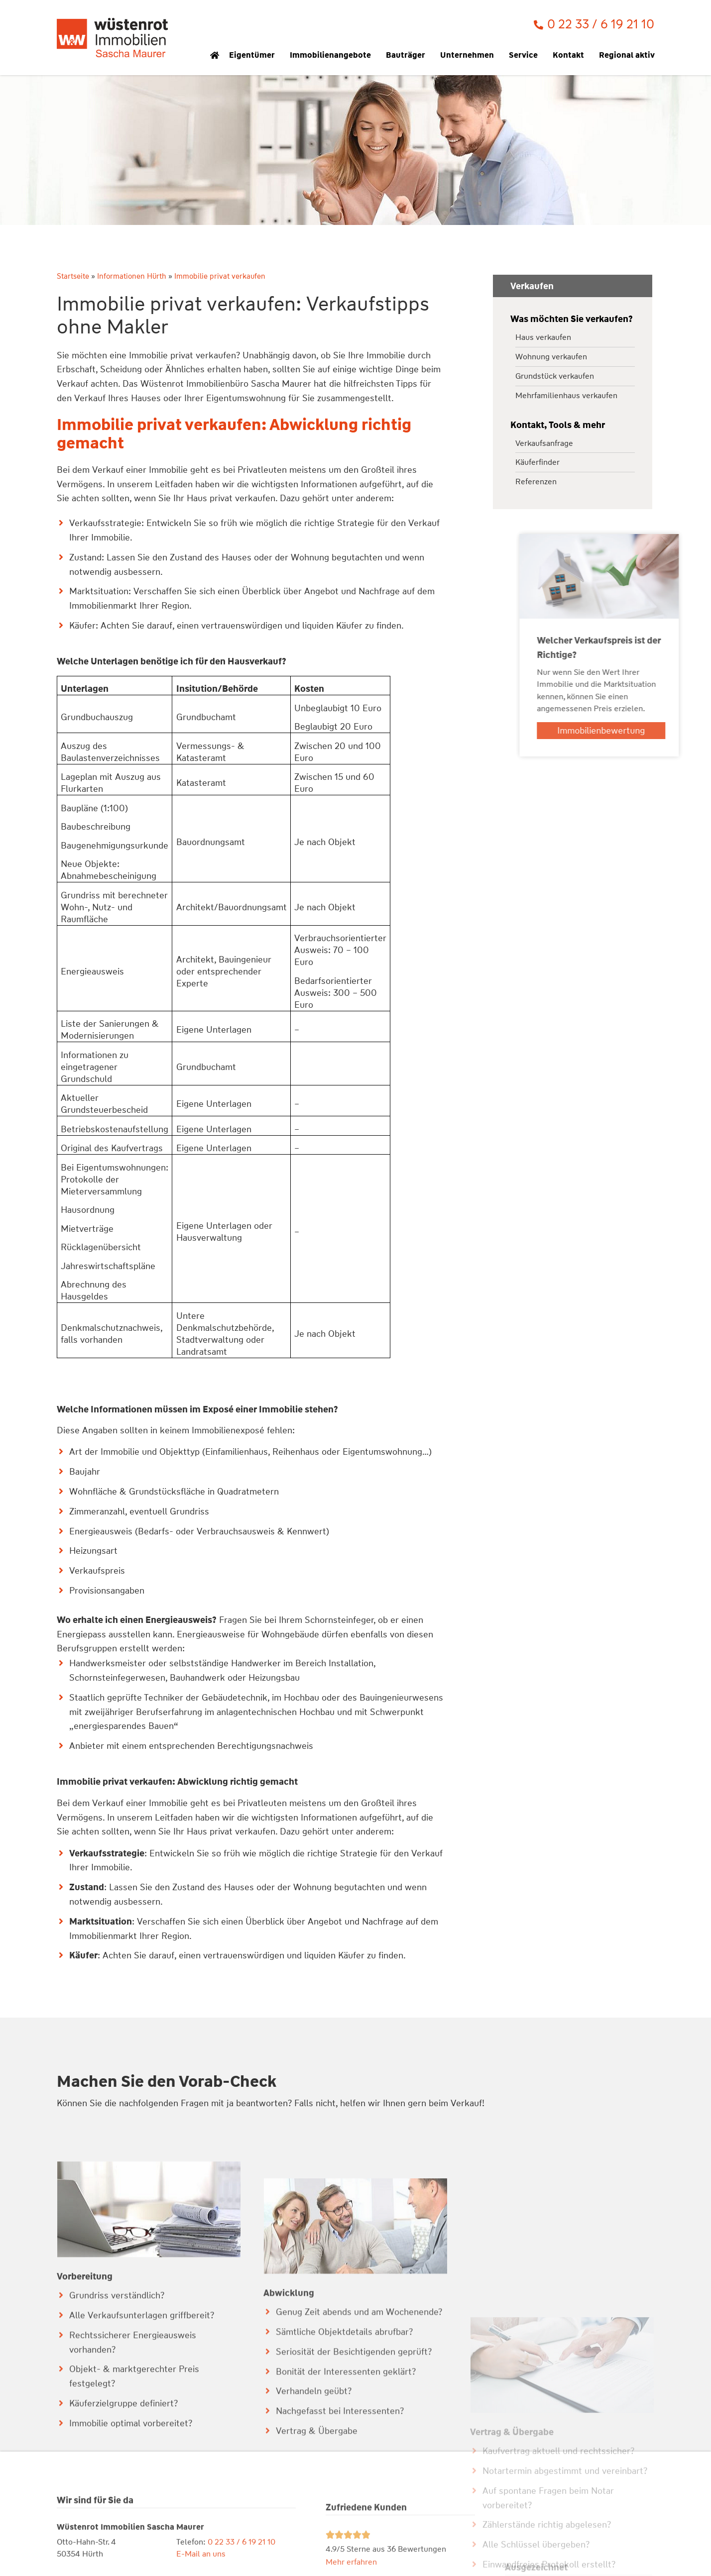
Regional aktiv (629, 55)
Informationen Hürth (131, 276)
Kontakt (571, 55)
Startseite (73, 276)
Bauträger (408, 55)
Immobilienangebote (333, 55)
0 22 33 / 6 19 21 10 (600, 24)
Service (526, 55)
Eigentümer (254, 55)
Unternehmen (469, 55)
